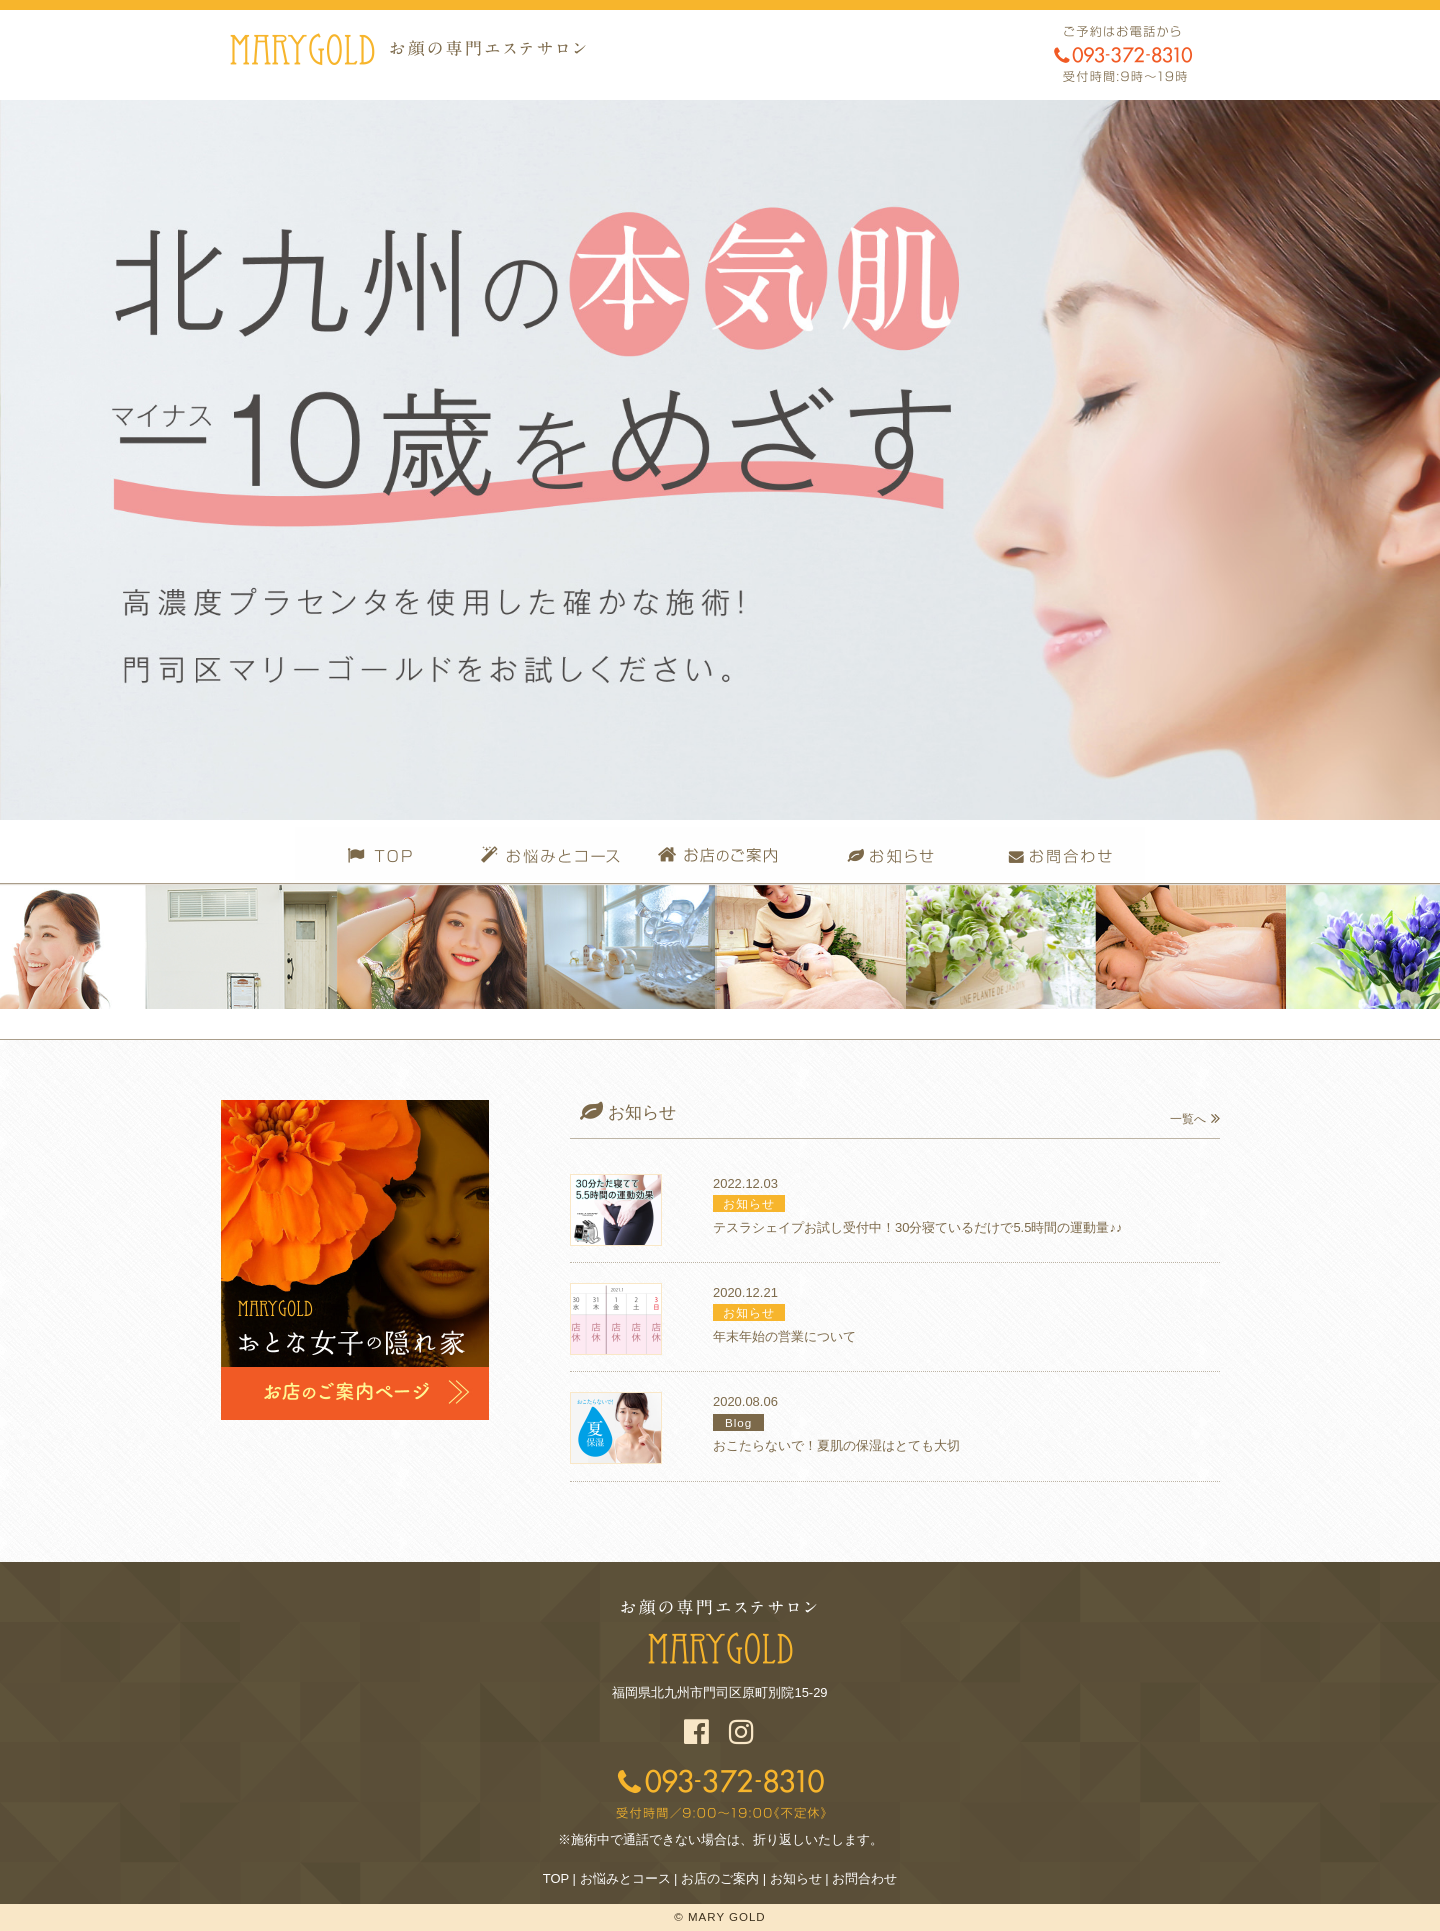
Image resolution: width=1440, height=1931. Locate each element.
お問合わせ (864, 1878)
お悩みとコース (625, 1878)
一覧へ (1195, 1119)
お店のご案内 (720, 1878)
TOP (556, 1878)
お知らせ (796, 1878)
